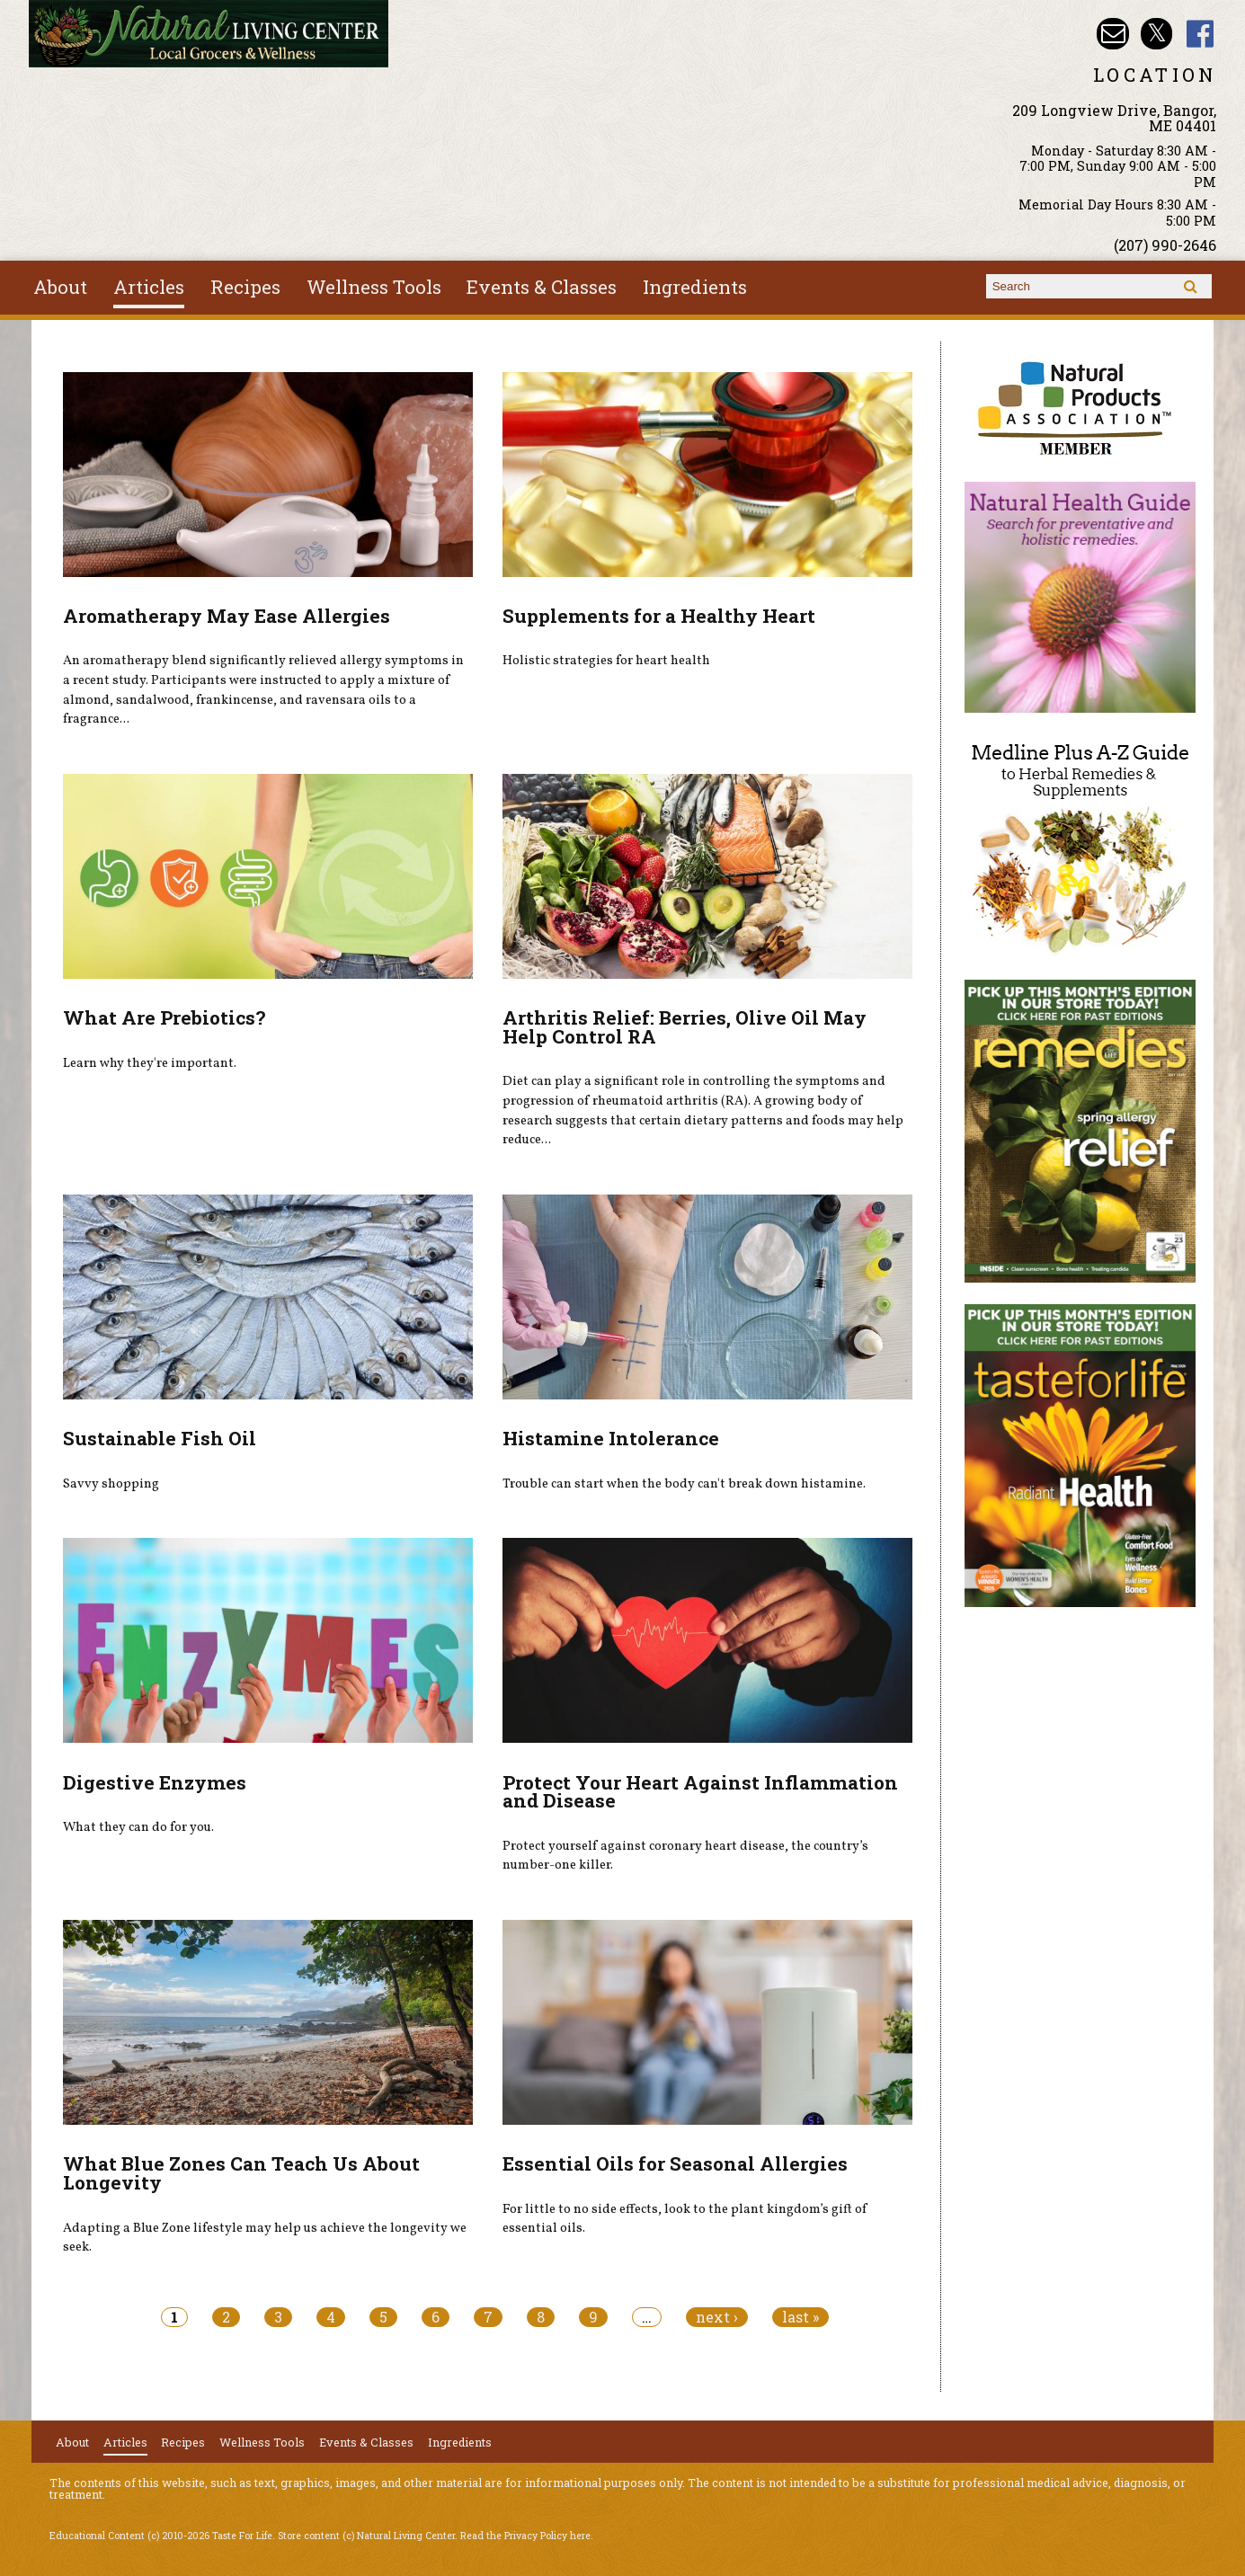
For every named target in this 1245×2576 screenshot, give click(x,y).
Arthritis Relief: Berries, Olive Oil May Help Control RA (684, 1027)
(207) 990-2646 (1165, 244)
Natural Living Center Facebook (1200, 33)
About (60, 286)
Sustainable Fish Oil (159, 1438)
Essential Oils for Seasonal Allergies (675, 2163)
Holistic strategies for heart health (606, 661)
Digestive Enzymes (154, 1782)
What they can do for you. (138, 1827)
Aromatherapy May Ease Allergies (226, 615)
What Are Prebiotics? (164, 1017)
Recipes (245, 286)
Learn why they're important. (149, 1063)
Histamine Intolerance (610, 1438)
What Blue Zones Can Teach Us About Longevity (241, 2173)
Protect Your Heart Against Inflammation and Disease (700, 1792)
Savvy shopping (111, 1484)
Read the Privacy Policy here (525, 2535)
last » (800, 2317)
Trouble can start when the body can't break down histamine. (684, 1484)
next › (717, 2317)
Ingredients (695, 286)
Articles (148, 286)
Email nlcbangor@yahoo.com (1112, 33)
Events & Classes (542, 286)
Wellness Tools (374, 286)
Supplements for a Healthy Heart (658, 615)
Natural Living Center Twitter (1156, 33)
